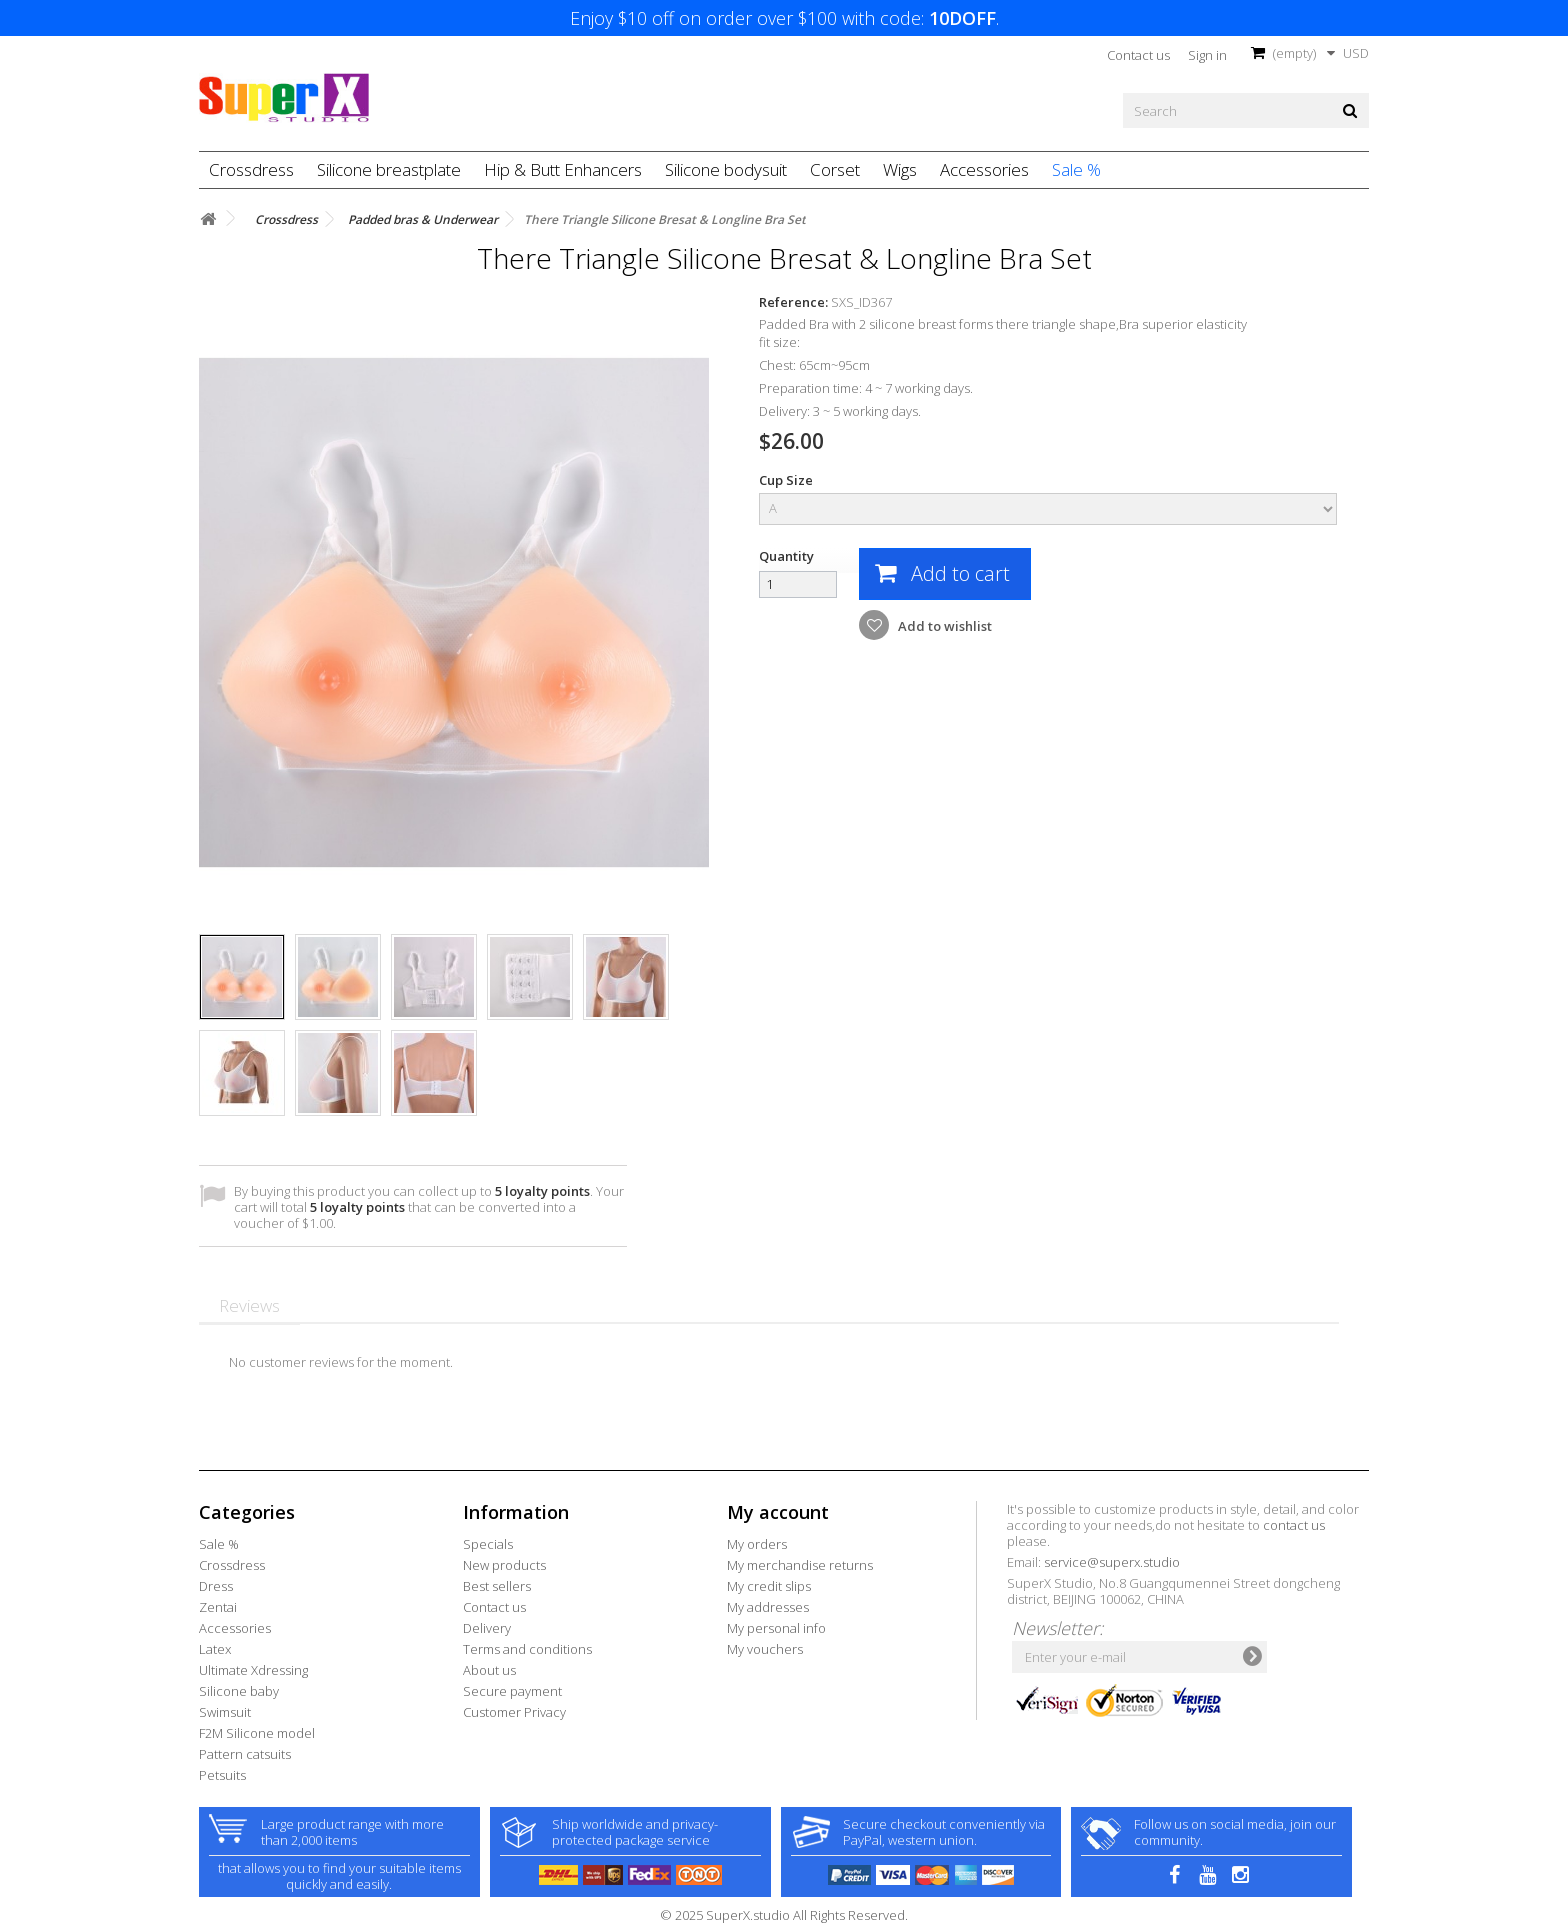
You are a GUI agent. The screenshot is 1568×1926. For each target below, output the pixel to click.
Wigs (900, 169)
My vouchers (765, 1649)
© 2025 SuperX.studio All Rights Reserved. (784, 1915)
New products (504, 1565)
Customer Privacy (514, 1712)
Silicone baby (239, 1691)
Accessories (984, 169)
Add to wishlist (943, 626)
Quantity (786, 556)
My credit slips (769, 1586)
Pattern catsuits (245, 1754)
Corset (835, 169)
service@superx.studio (1112, 1562)
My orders (757, 1544)
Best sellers (497, 1586)
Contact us (1138, 55)
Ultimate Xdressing (253, 1670)
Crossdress (251, 169)
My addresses (768, 1607)
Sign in (1207, 55)
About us (489, 1670)
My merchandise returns (800, 1565)
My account (778, 1512)
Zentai (218, 1607)
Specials (488, 1544)
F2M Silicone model (257, 1733)
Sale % (1076, 169)
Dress (216, 1586)
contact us (1294, 1525)
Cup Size (787, 480)
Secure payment (512, 1691)
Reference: (793, 302)
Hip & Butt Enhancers (563, 169)
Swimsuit (225, 1712)
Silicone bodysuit (726, 169)
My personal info (776, 1628)
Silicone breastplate (389, 169)
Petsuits (222, 1775)
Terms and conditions (527, 1649)
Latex (215, 1649)
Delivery (487, 1628)
